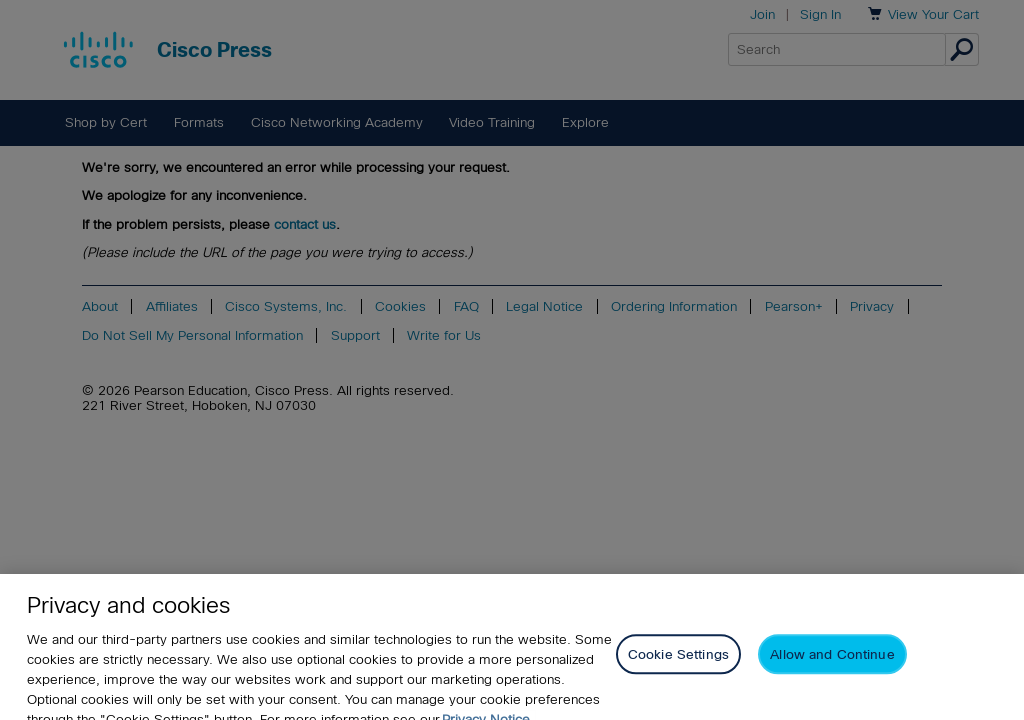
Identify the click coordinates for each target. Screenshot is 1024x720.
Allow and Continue (832, 664)
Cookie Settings (678, 664)
